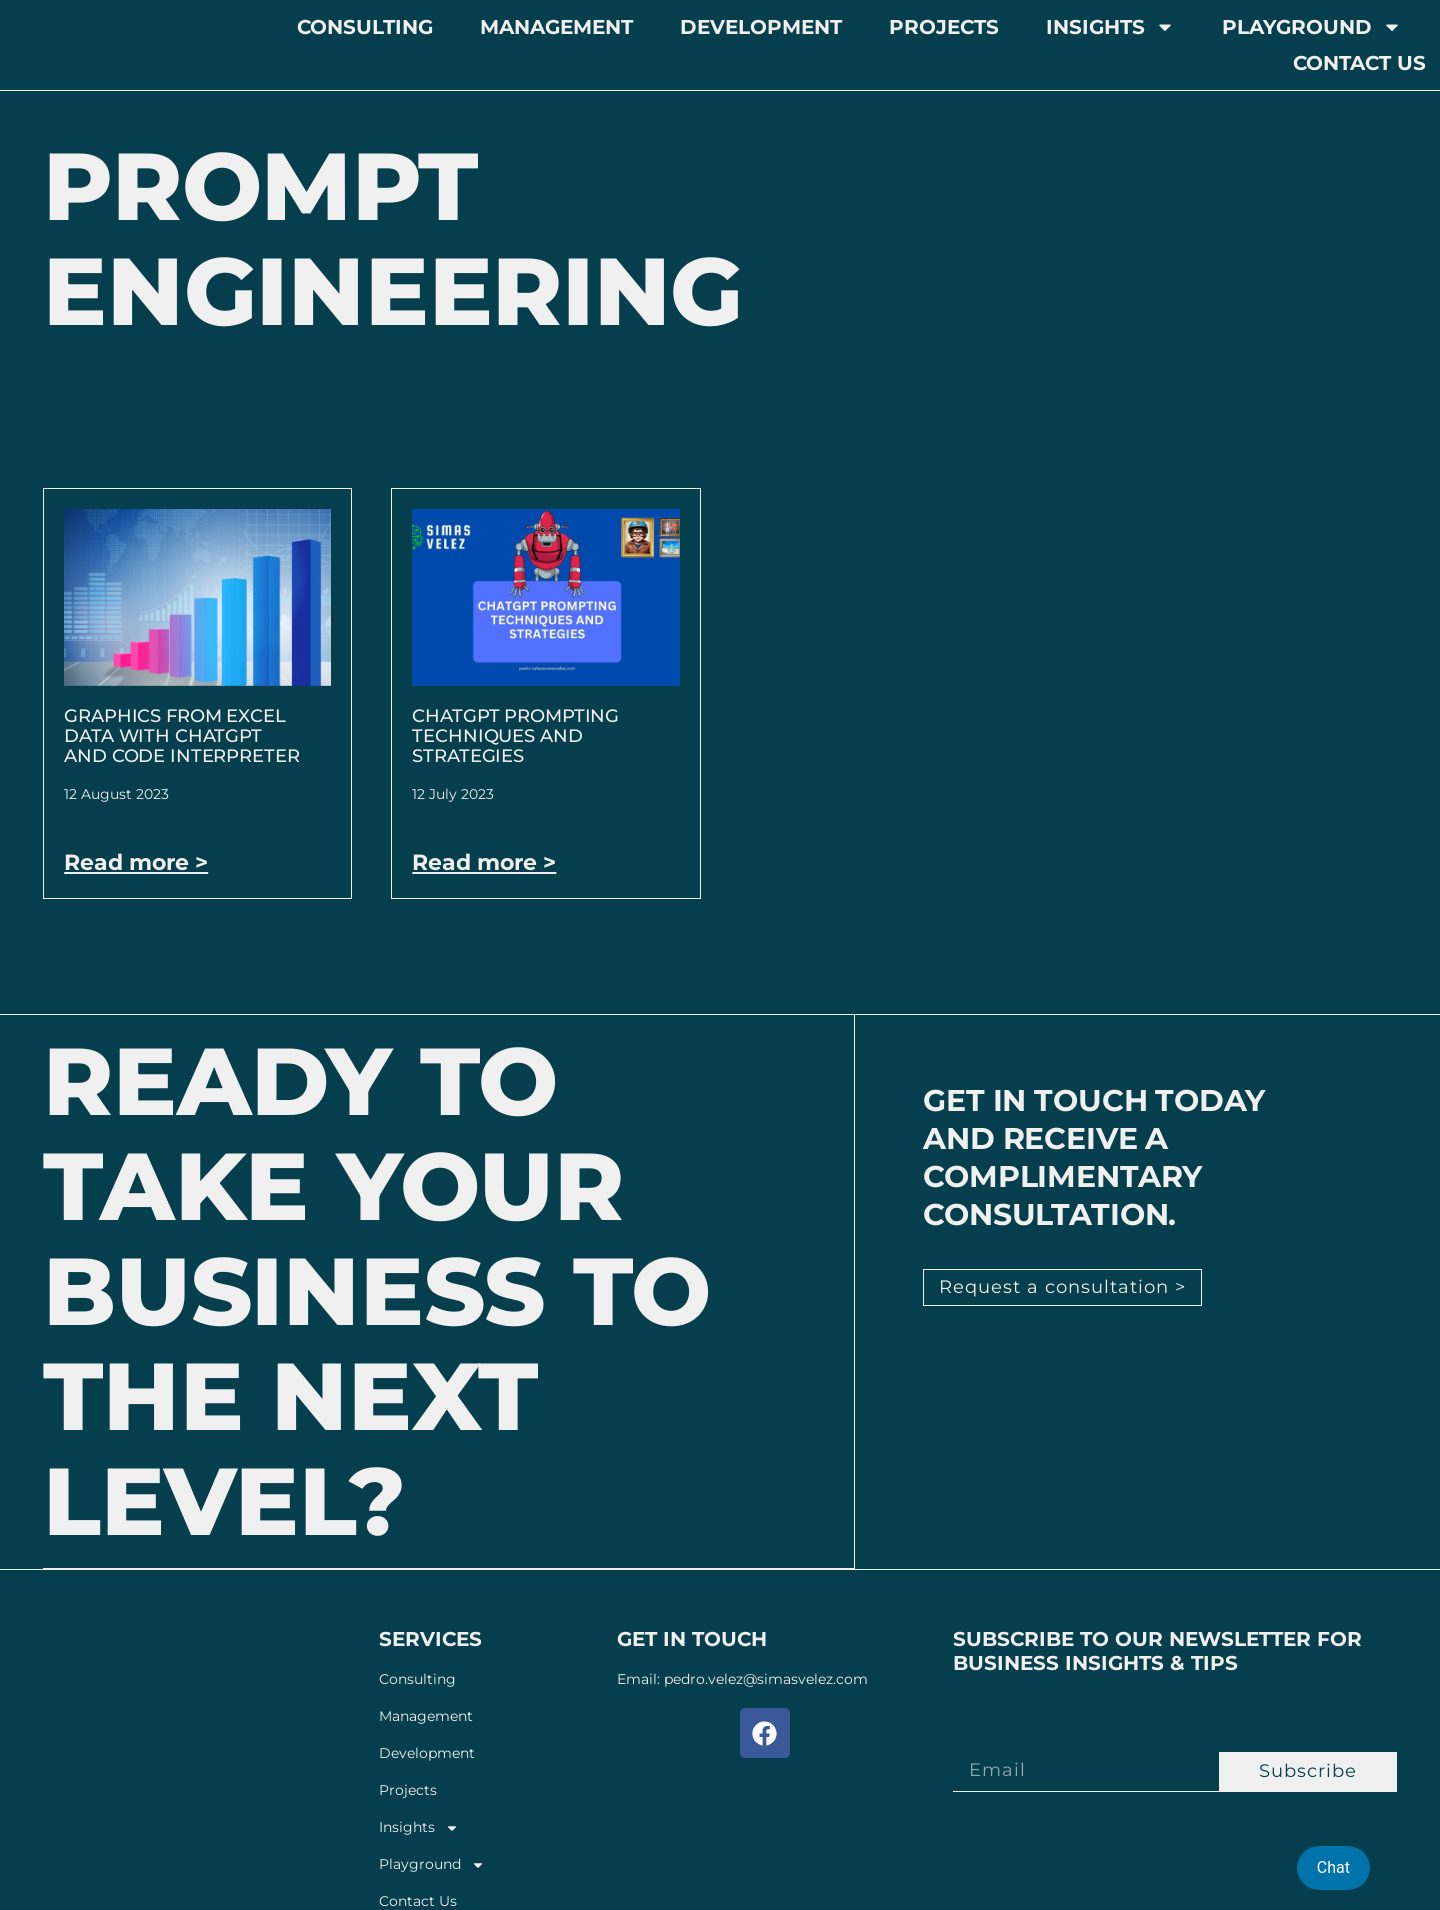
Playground (1312, 27)
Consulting (365, 27)
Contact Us (1359, 63)
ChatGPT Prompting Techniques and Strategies (515, 736)
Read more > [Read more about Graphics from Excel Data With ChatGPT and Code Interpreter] (136, 862)
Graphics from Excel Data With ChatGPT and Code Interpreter (181, 736)
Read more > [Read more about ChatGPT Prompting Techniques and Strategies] (484, 862)
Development (761, 27)
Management (556, 27)
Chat (1333, 1867)
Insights (1110, 27)
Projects (944, 27)
